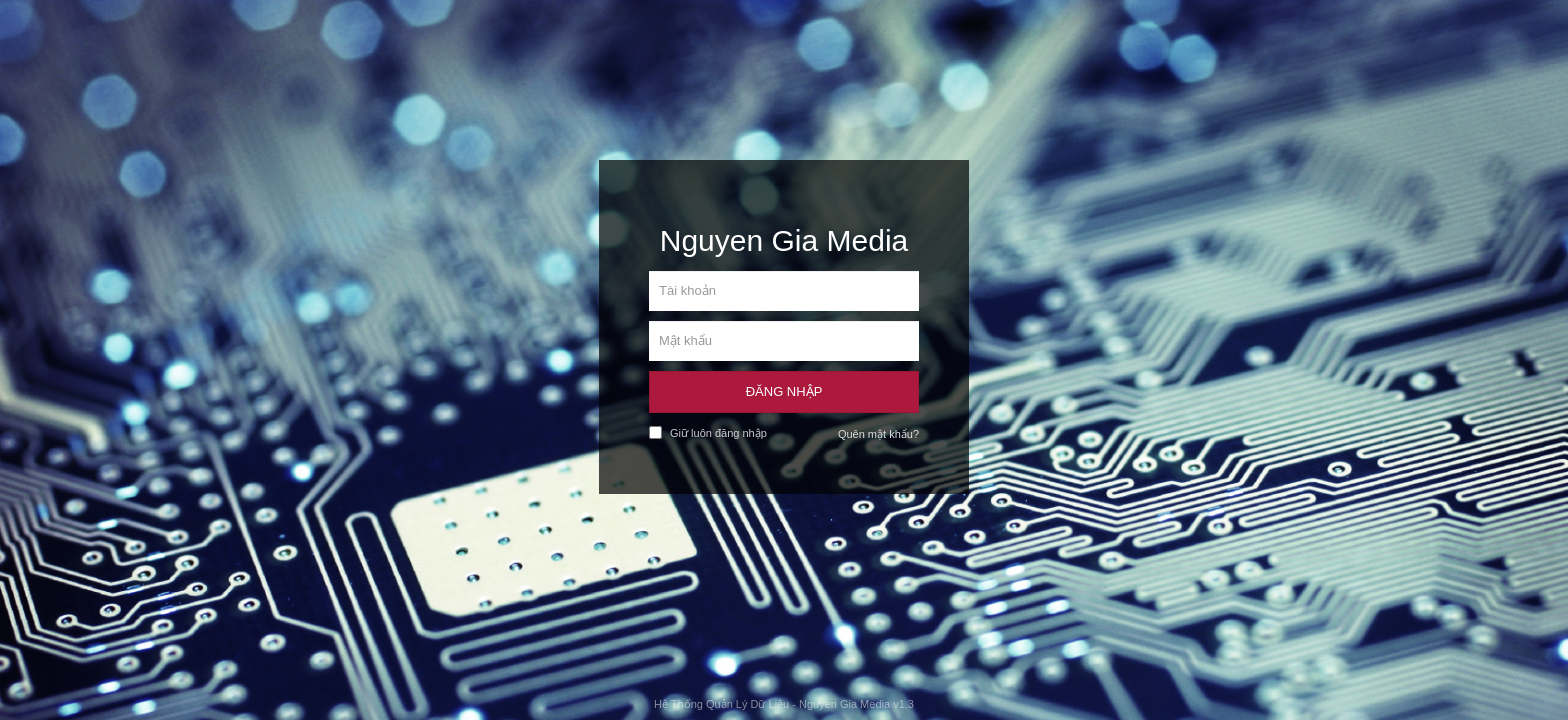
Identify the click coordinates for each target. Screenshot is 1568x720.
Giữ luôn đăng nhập (708, 432)
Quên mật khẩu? (878, 434)
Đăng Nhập (784, 391)
